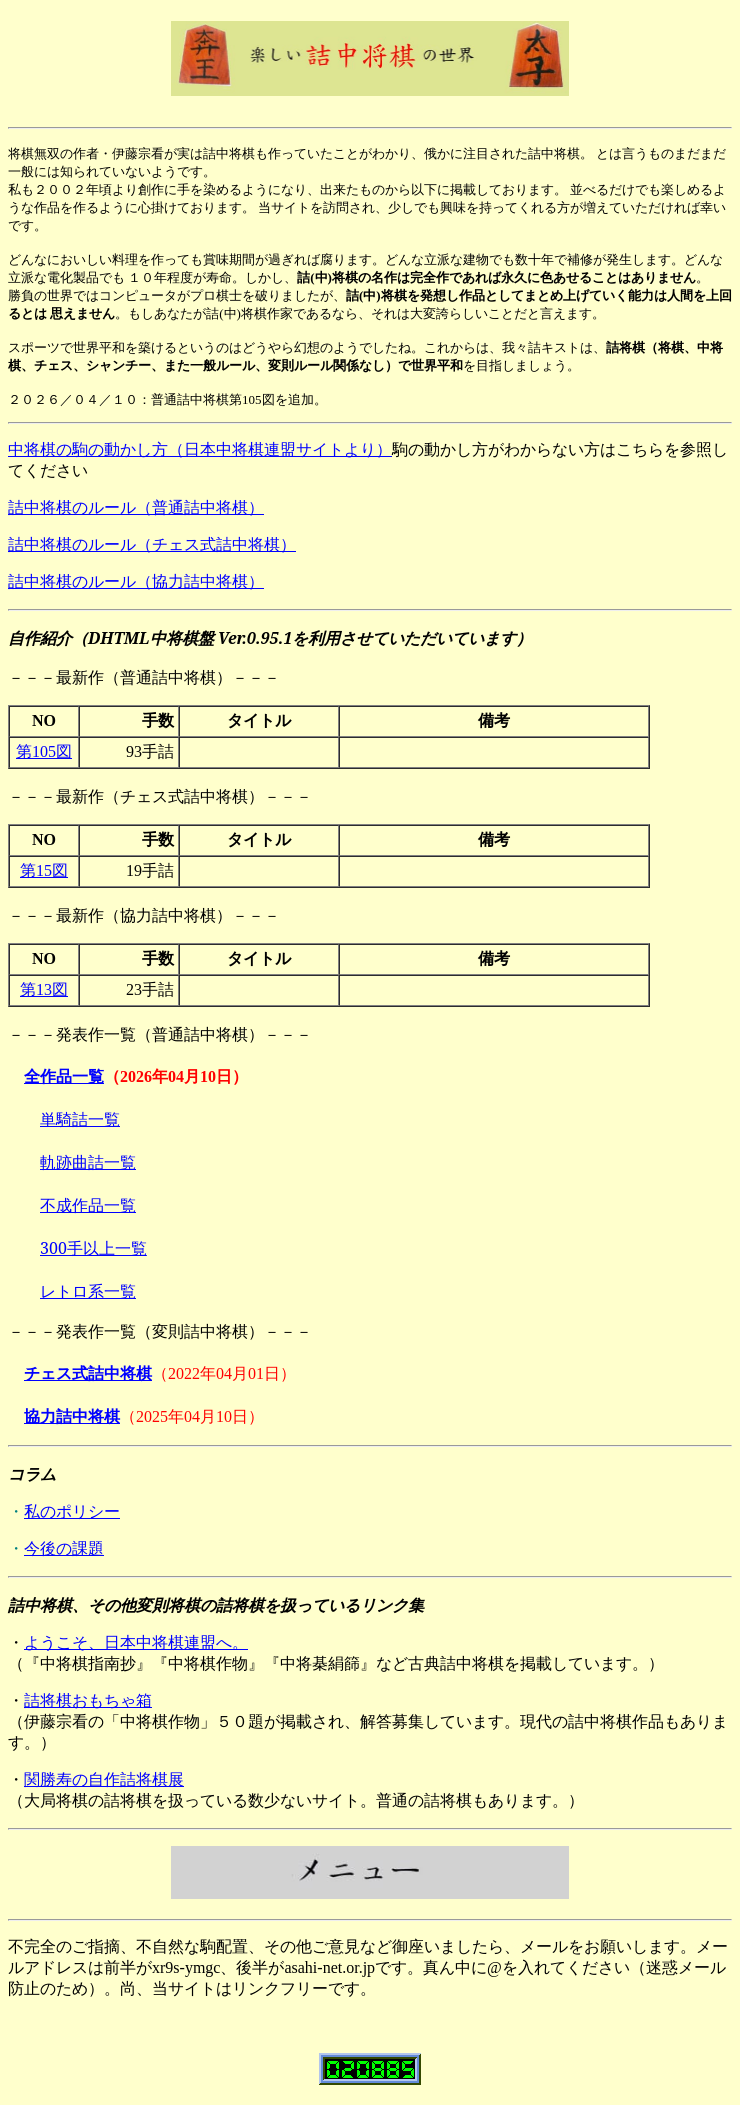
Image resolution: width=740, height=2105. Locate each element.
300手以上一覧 (93, 1248)
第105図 (44, 751)
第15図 (44, 870)
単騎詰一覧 (80, 1119)
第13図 (44, 989)
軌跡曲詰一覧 (88, 1162)
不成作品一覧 (88, 1205)
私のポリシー (72, 1511)
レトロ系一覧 (88, 1291)
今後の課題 (64, 1548)
